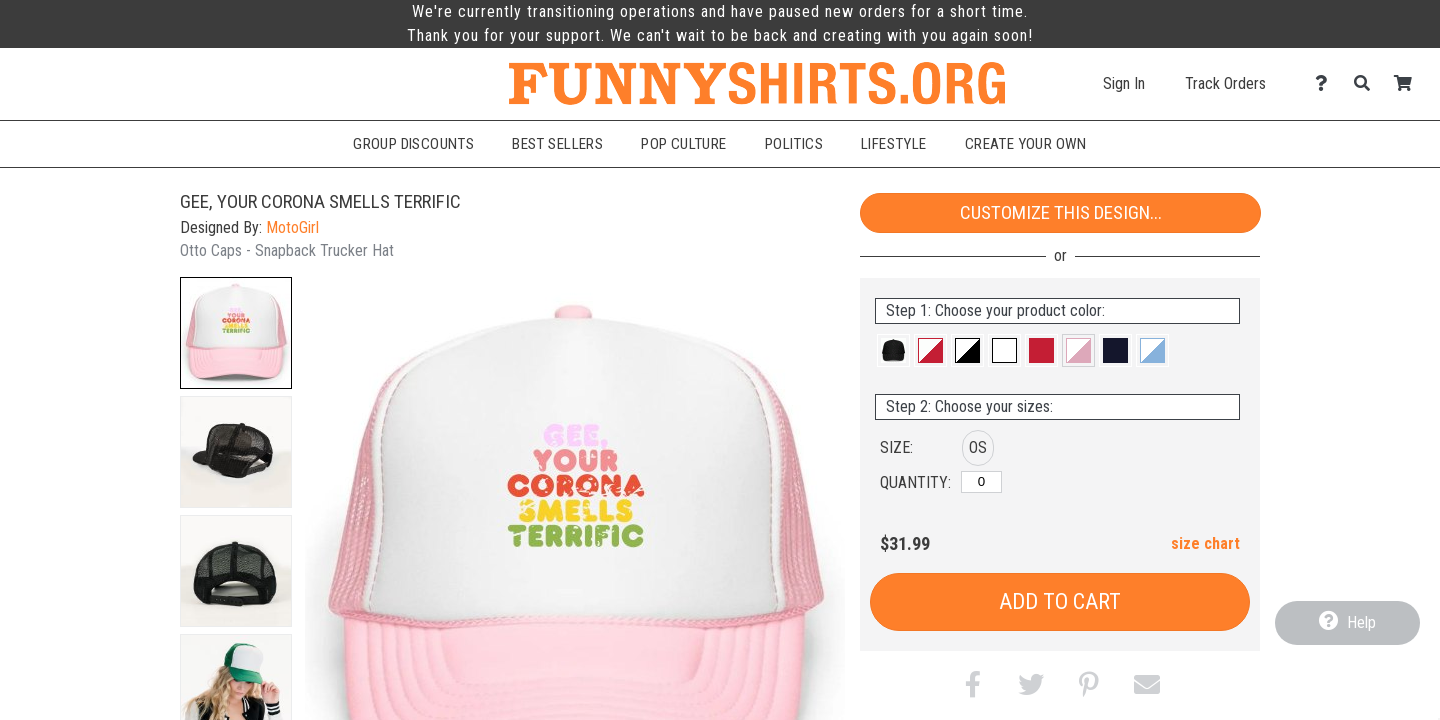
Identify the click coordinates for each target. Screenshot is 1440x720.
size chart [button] (1205, 543)
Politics (794, 144)
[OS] (981, 482)
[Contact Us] (1326, 83)
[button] (236, 333)
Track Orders (1225, 83)
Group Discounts (413, 144)
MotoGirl (292, 227)
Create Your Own (1026, 144)
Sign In (1124, 83)
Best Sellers (557, 144)
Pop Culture (684, 144)
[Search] (1367, 83)
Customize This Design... (1061, 212)
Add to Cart (1060, 601)
